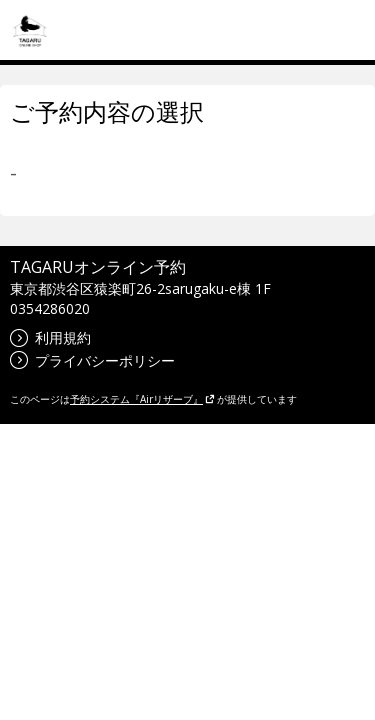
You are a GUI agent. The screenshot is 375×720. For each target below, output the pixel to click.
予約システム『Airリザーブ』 (142, 399)
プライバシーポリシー (92, 360)
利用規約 (50, 337)
